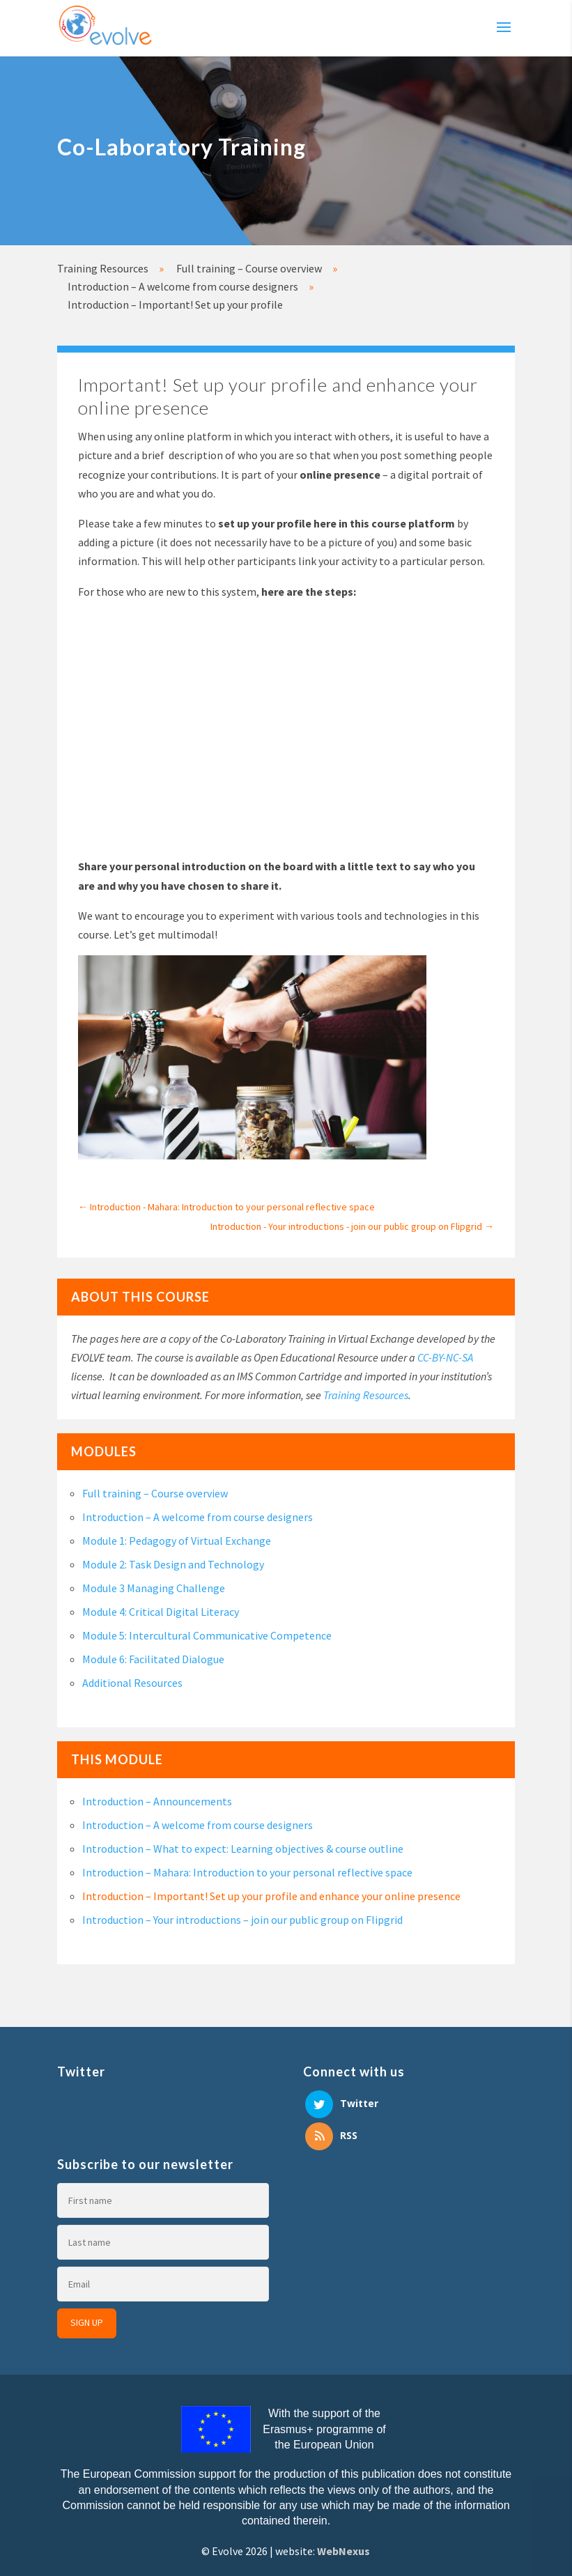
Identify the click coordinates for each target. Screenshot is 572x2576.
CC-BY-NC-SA (445, 1357)
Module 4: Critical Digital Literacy (160, 1612)
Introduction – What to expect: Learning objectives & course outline (242, 1849)
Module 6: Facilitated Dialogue (153, 1659)
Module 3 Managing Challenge (153, 1588)
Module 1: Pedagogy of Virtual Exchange (176, 1541)
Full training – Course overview (155, 1493)
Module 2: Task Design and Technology (173, 1564)
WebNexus (343, 2551)
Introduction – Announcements (157, 1801)
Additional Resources (132, 1683)
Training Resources (365, 1395)
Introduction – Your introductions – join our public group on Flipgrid (242, 1920)
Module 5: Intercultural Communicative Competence (207, 1635)
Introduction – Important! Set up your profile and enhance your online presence (271, 1896)
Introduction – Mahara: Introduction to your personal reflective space (247, 1872)
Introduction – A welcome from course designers (197, 1517)
